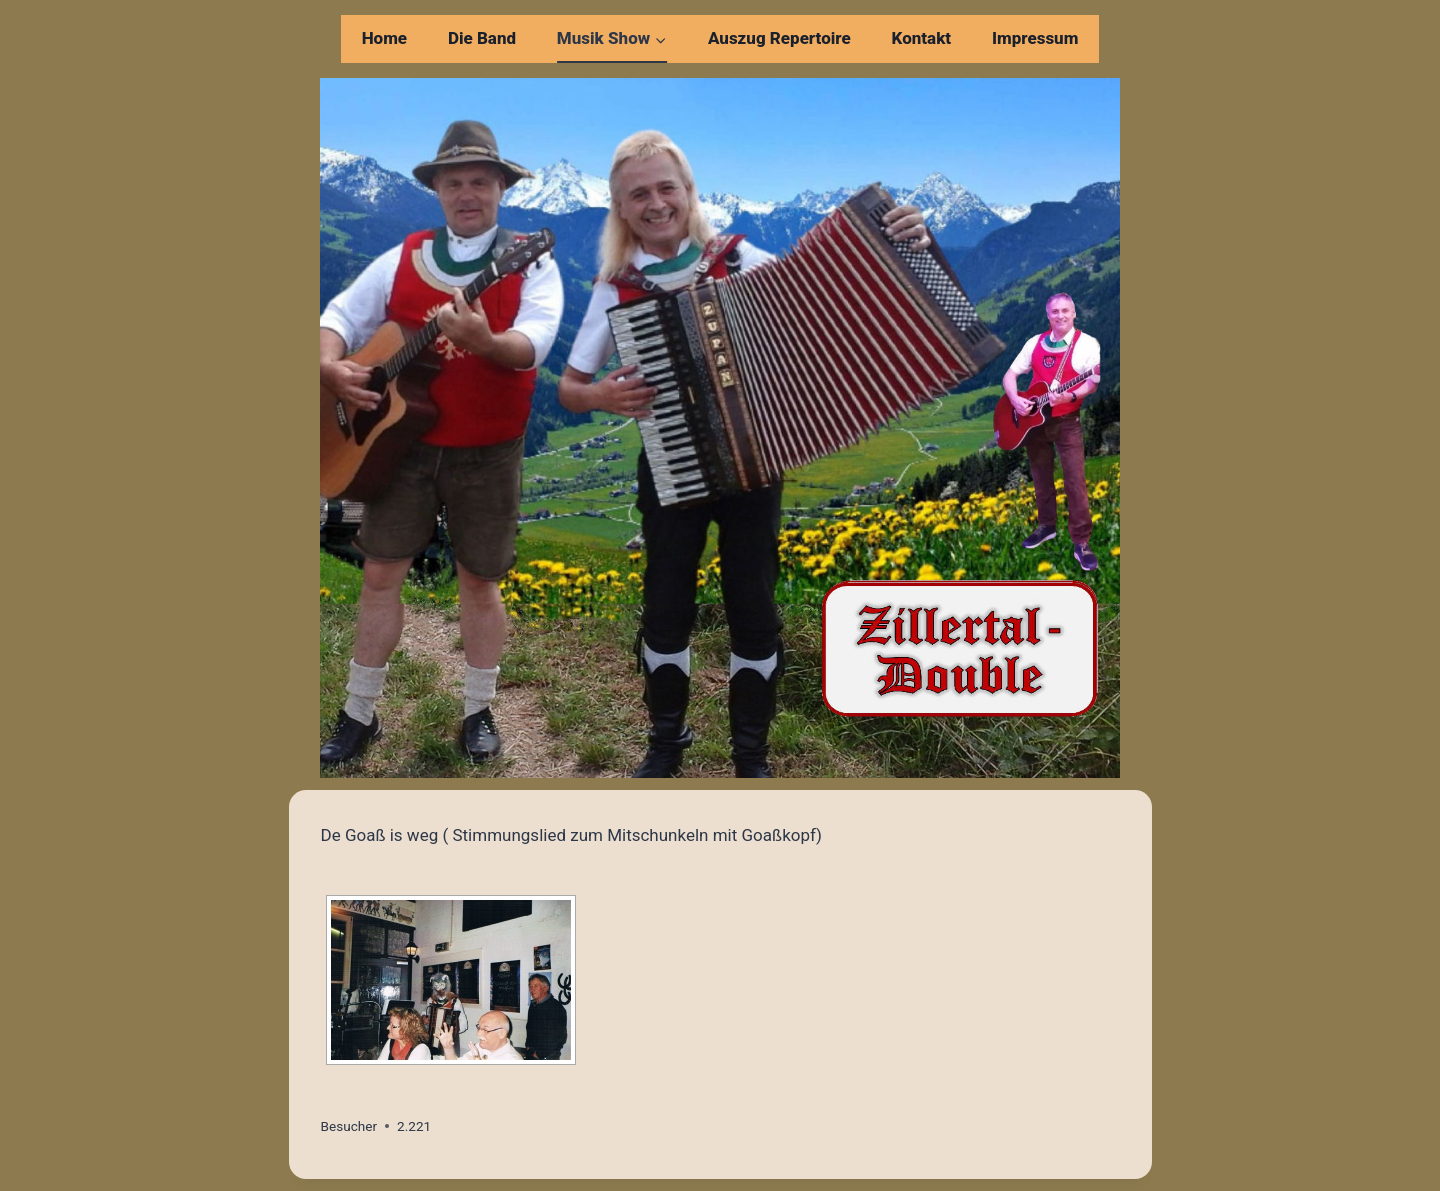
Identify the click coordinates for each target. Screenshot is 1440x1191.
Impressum (1035, 38)
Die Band (482, 38)
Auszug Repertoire (779, 38)
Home (384, 38)
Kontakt (922, 38)
